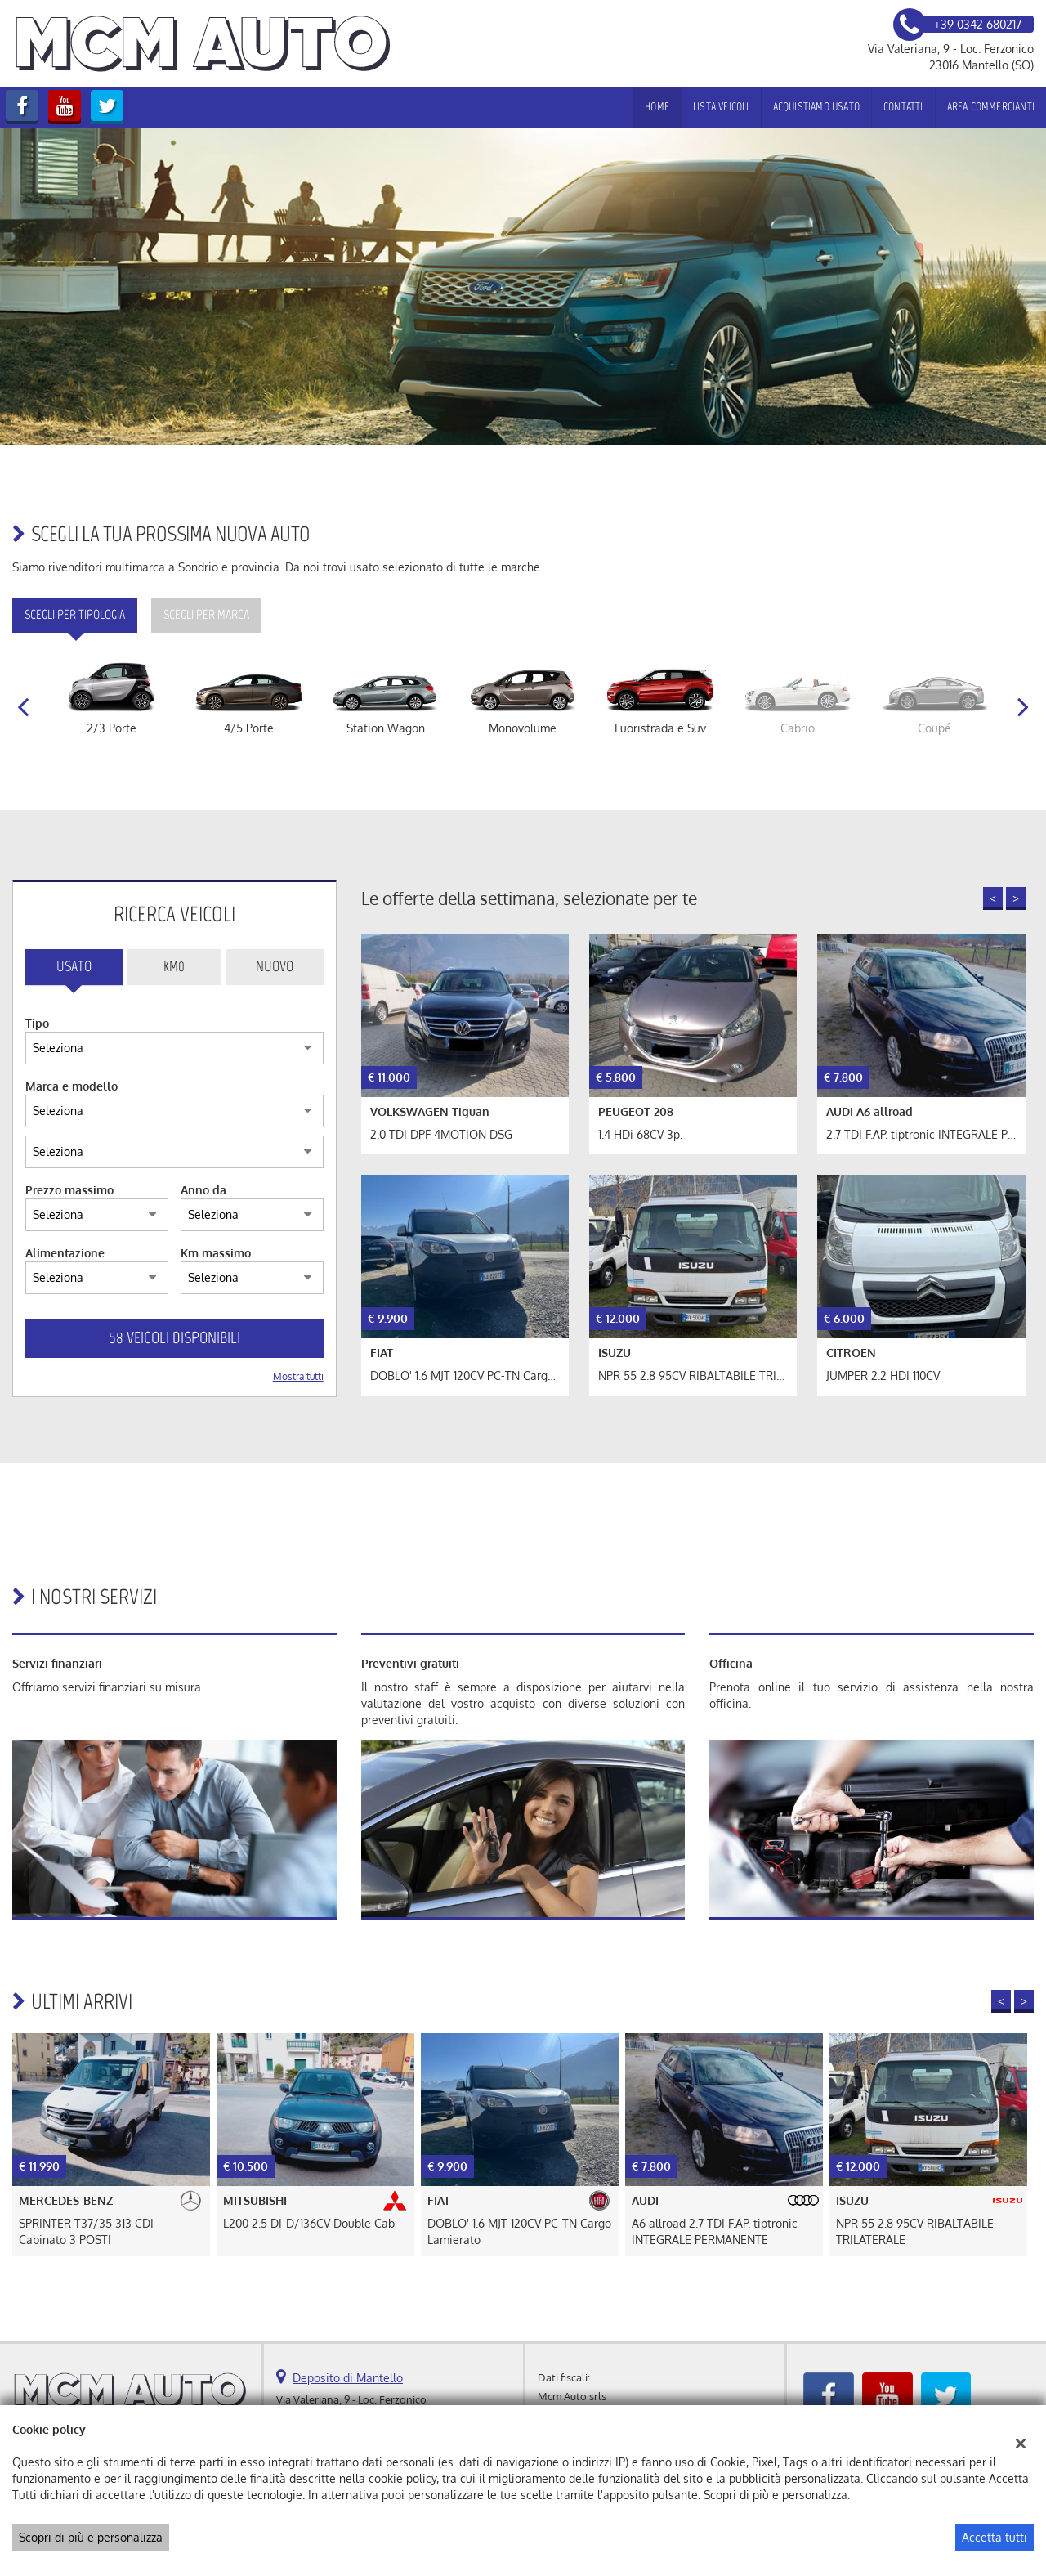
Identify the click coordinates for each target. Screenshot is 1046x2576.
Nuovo (274, 966)
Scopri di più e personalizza (91, 2537)
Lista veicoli (721, 107)
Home (657, 107)
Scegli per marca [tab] (206, 614)
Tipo (37, 1023)
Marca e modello (71, 1086)
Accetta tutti (994, 2537)
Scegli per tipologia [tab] (75, 614)
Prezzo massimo (69, 1190)
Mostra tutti (298, 1376)
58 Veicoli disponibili (174, 1337)
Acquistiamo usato (816, 107)
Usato (74, 966)
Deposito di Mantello (348, 2378)
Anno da (203, 1190)
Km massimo (216, 1253)
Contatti (903, 107)
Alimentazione (65, 1253)
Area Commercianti (991, 107)
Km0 (174, 966)
